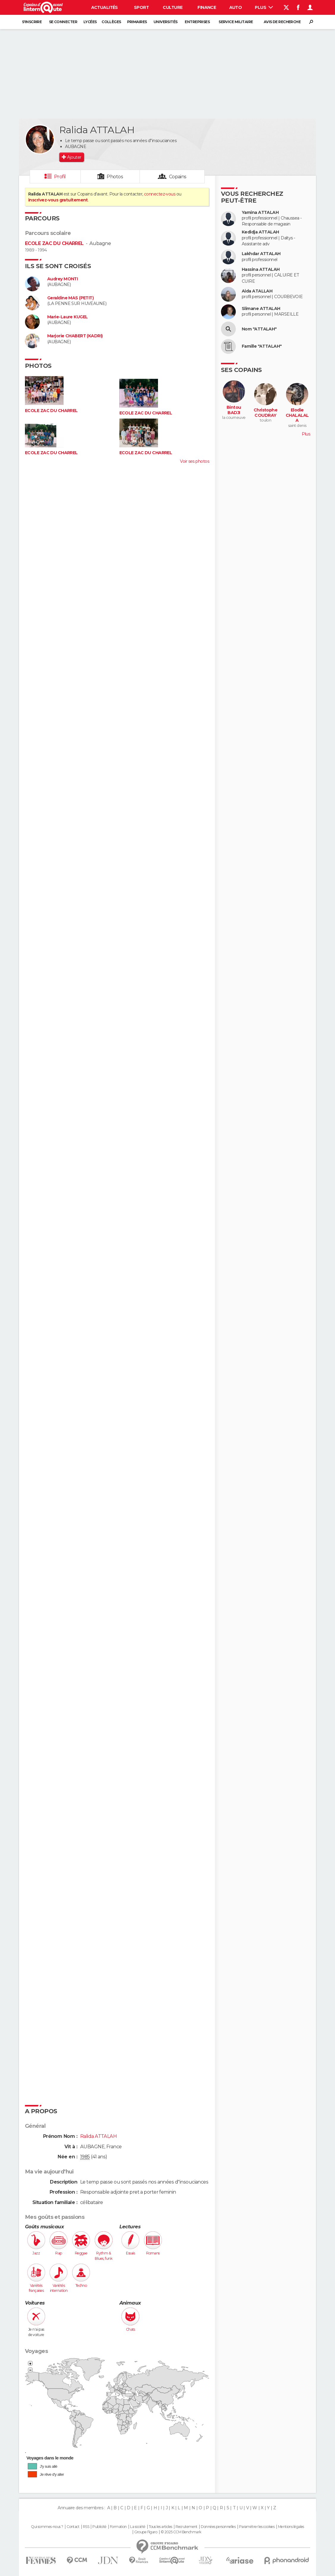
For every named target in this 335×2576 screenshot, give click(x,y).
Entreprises (197, 22)
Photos (115, 176)
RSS (86, 2527)
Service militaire (236, 22)
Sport (141, 7)
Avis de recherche (282, 22)
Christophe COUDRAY (265, 413)
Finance (206, 7)
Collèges (111, 22)
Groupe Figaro (145, 2532)
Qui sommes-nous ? (47, 2527)
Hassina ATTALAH (261, 269)
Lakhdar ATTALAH (261, 253)
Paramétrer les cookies (257, 2527)
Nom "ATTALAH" (259, 329)
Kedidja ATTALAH (260, 232)
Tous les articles (160, 2527)
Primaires (137, 22)
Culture (172, 7)
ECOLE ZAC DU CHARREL (54, 243)
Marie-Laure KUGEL (67, 316)
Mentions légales (291, 2527)
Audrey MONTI (62, 279)
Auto (235, 7)
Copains (178, 176)
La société (137, 2527)
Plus (264, 7)
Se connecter (63, 22)
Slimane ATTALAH (261, 308)
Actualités (104, 7)
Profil (60, 176)
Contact (73, 2527)
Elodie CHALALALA (297, 415)
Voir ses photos (194, 461)
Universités (166, 22)
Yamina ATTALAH (260, 212)
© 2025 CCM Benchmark (181, 2532)
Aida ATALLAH (257, 291)
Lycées (90, 22)
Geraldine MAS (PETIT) (70, 297)
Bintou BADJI (234, 410)
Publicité (99, 2527)
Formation (118, 2527)
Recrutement (186, 2527)
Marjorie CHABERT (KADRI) (75, 335)
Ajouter (74, 157)
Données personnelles (218, 2527)
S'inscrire (32, 22)
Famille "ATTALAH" (262, 346)
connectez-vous (159, 194)
